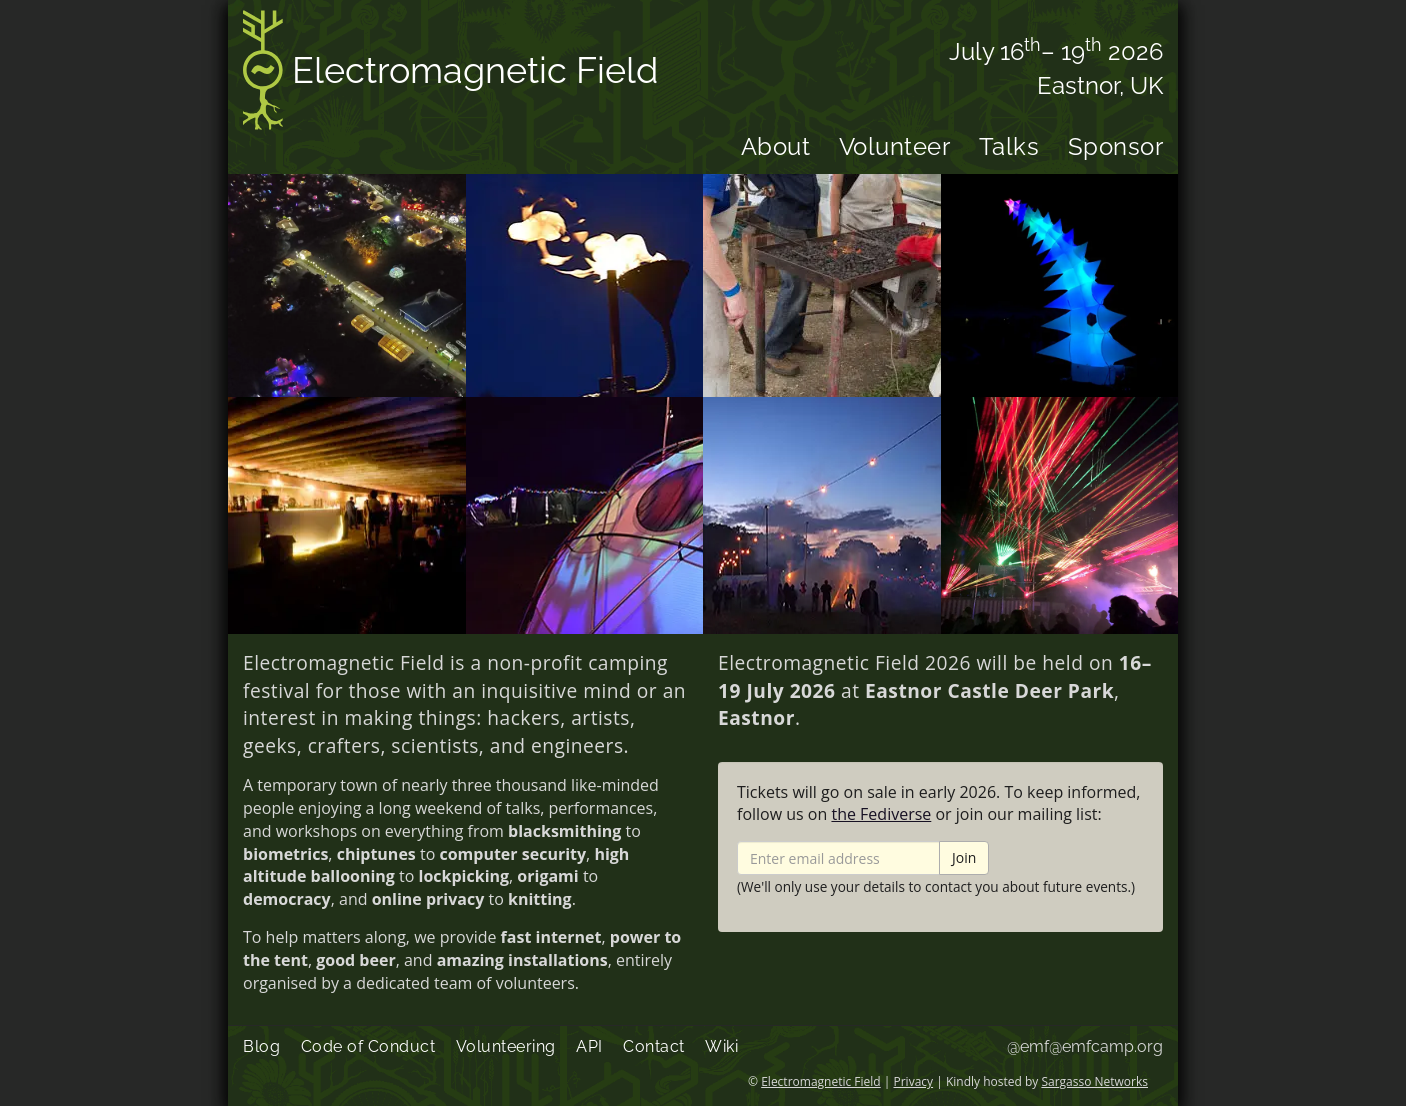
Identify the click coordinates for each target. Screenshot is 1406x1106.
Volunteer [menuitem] (895, 146)
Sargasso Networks (1094, 1081)
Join (964, 857)
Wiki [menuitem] (721, 1046)
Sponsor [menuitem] (1116, 146)
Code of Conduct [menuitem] (368, 1046)
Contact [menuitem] (654, 1046)
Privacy (914, 1081)
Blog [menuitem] (261, 1046)
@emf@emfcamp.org (1085, 1046)
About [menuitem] (776, 146)
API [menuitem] (589, 1046)
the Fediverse (881, 814)
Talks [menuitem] (1009, 146)
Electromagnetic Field (450, 73)
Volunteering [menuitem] (506, 1046)
